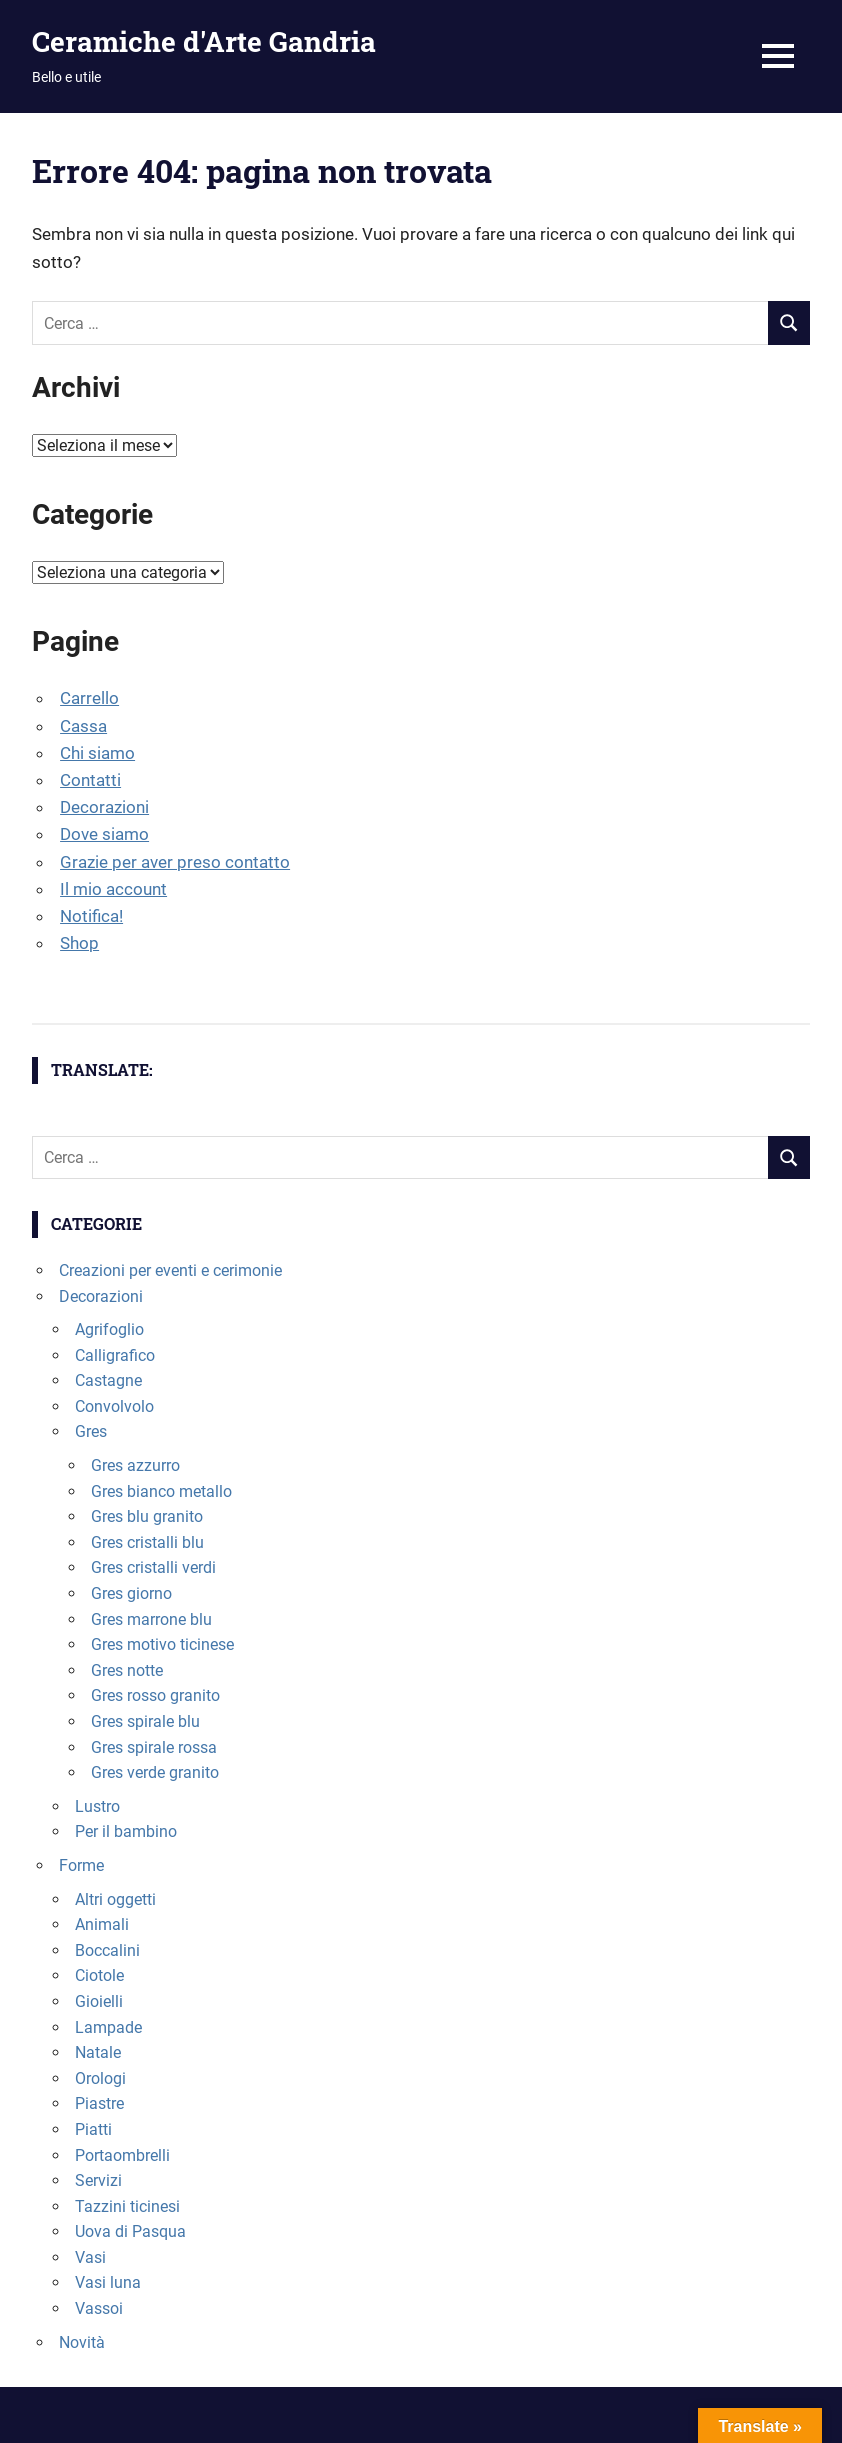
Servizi (98, 2180)
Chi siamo (97, 753)
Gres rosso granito (155, 1695)
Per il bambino (126, 1831)
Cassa (83, 726)
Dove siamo (104, 834)
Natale (98, 2052)
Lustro (97, 1806)
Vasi (90, 2257)
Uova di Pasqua (130, 2231)
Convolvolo (114, 1406)
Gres (91, 1431)
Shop (79, 943)
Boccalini (107, 1950)
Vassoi (99, 2308)
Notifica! (91, 916)
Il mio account (113, 889)
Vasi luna (108, 2282)
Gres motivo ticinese (162, 1644)
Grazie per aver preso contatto (175, 862)
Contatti (90, 780)
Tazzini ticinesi (127, 2206)
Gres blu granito (147, 1516)
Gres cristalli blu (147, 1542)
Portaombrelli (122, 2155)
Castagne (108, 1380)
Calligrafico (115, 1355)
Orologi (100, 2078)
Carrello (89, 698)
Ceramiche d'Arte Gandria (204, 41)
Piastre (99, 2103)
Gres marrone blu (151, 1619)
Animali (102, 1924)
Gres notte (127, 1670)
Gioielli (99, 2001)
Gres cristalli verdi (153, 1567)
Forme (81, 1865)
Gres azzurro (135, 1465)
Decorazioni (104, 807)
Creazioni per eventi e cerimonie (170, 1270)
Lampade (108, 2027)
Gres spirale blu (145, 1721)
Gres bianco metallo (161, 1491)
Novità (82, 2342)
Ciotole (99, 1975)
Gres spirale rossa (154, 1747)
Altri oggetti (115, 1899)
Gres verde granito (155, 1772)
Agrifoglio (109, 1329)
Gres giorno (131, 1593)
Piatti (93, 2129)
